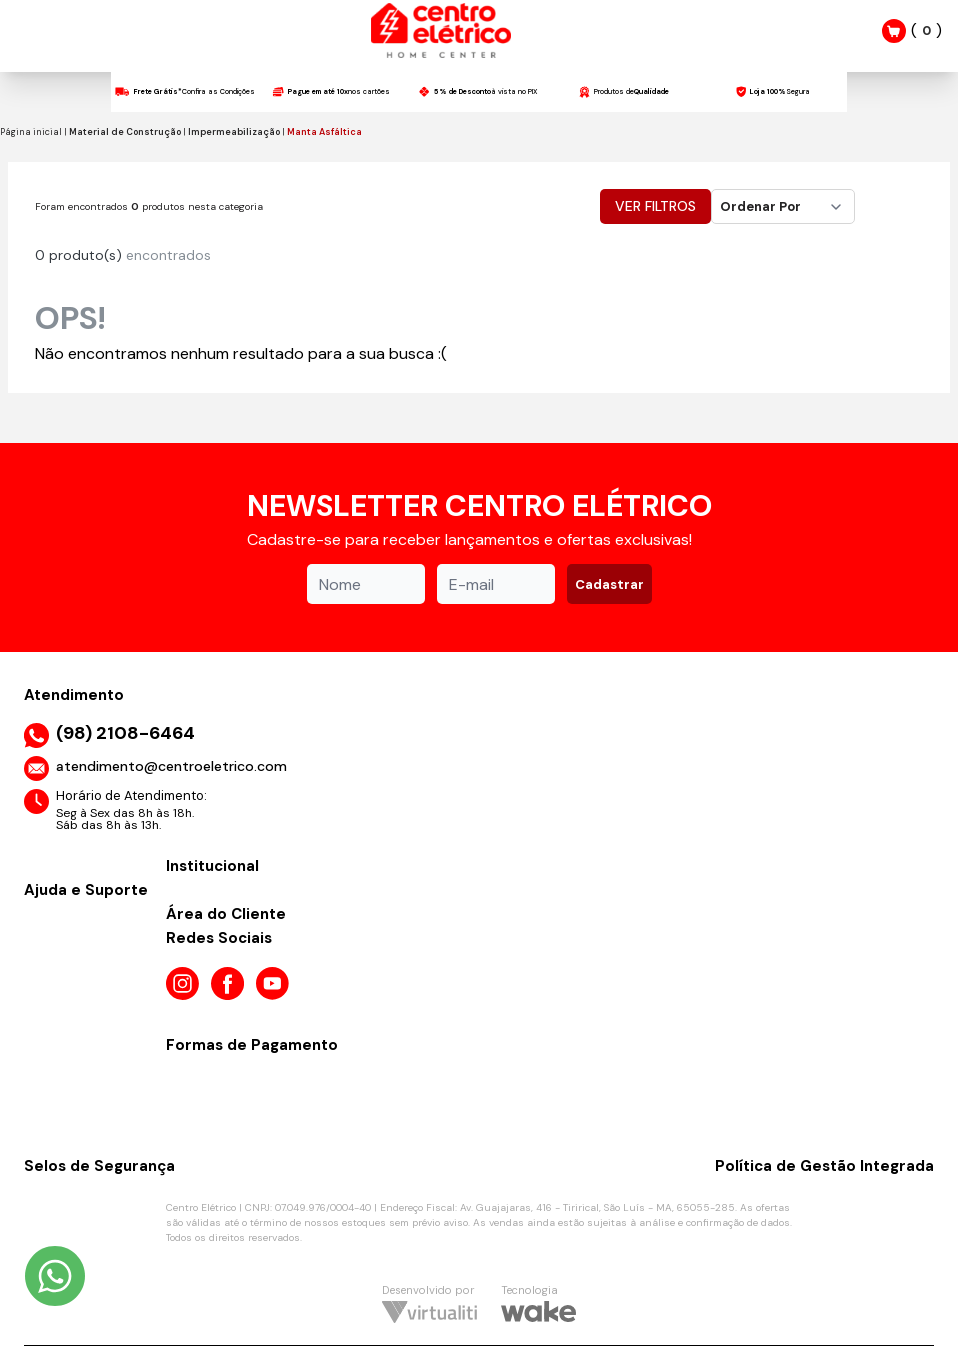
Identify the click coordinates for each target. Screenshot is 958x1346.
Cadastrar (609, 584)
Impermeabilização (234, 132)
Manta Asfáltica (324, 132)
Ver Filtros (655, 206)
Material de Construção (125, 132)
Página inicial (31, 132)
